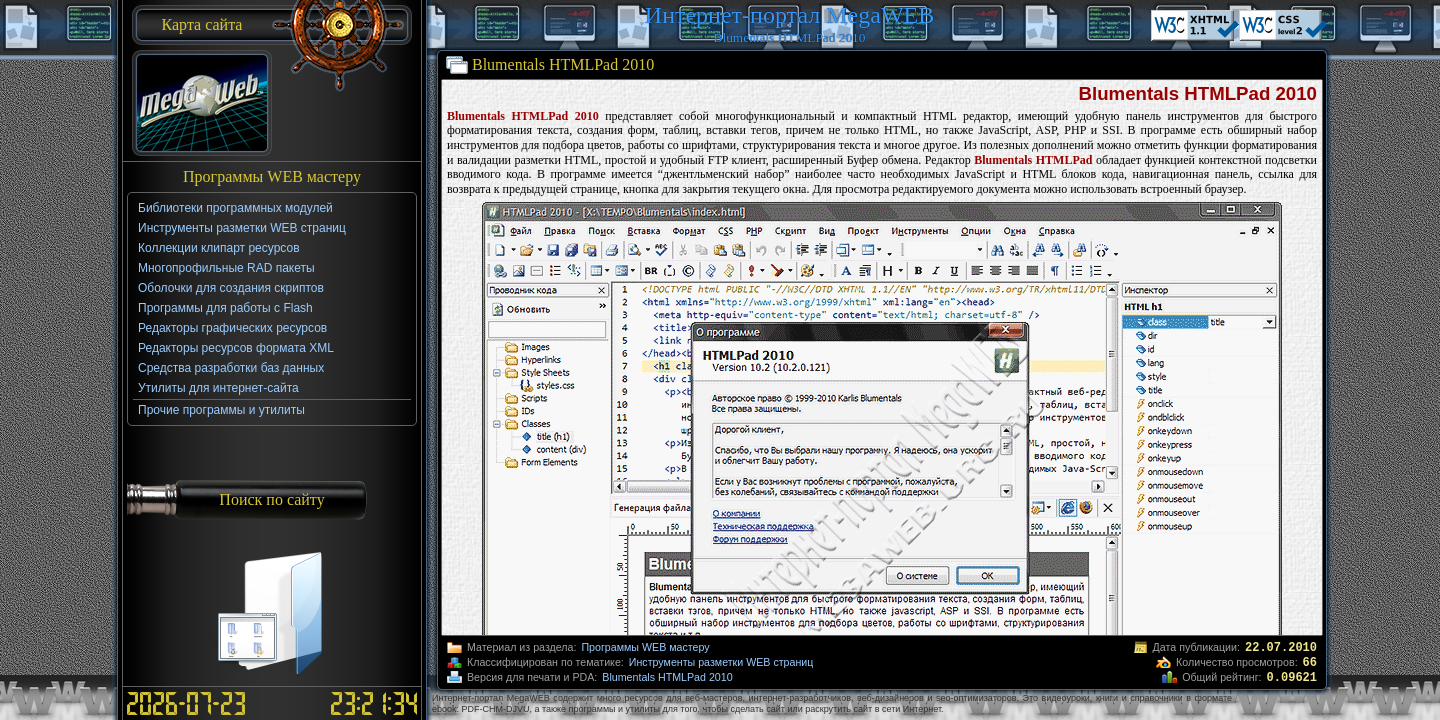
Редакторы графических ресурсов (232, 328)
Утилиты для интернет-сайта (218, 388)
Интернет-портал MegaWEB (789, 15)
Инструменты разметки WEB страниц (721, 662)
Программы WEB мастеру (645, 647)
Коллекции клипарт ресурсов (219, 248)
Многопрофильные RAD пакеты (226, 268)
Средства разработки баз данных (231, 368)
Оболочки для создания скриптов (231, 288)
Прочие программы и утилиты (221, 410)
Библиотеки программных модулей (235, 208)
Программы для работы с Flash (225, 308)
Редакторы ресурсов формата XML (236, 348)
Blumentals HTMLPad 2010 (667, 677)
